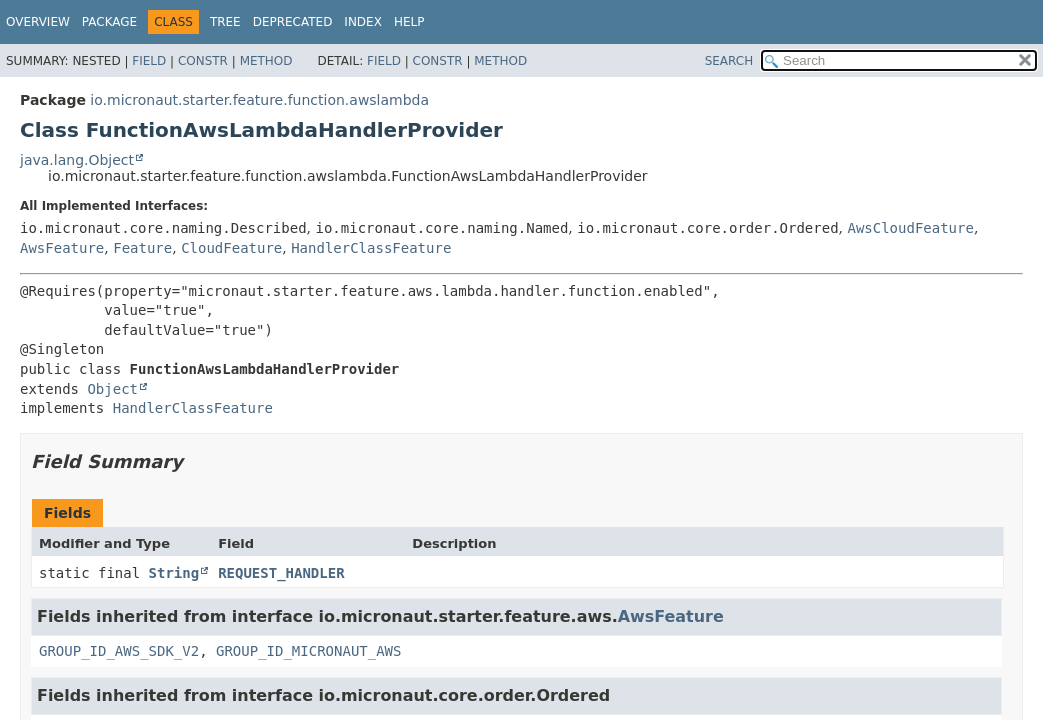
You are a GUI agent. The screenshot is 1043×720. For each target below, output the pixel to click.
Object (112, 389)
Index (363, 22)
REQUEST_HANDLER (281, 573)
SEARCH (729, 61)
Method (266, 61)
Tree (225, 22)
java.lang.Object (77, 160)
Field (149, 61)
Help (409, 22)
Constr (203, 61)
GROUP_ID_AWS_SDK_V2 (119, 651)
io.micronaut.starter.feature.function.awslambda (259, 100)
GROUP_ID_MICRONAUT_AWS (308, 651)
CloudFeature (231, 248)
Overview (38, 22)
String (174, 573)
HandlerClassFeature (371, 248)
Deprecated (293, 22)
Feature (142, 248)
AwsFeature (62, 248)
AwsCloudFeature (910, 228)
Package (109, 22)
